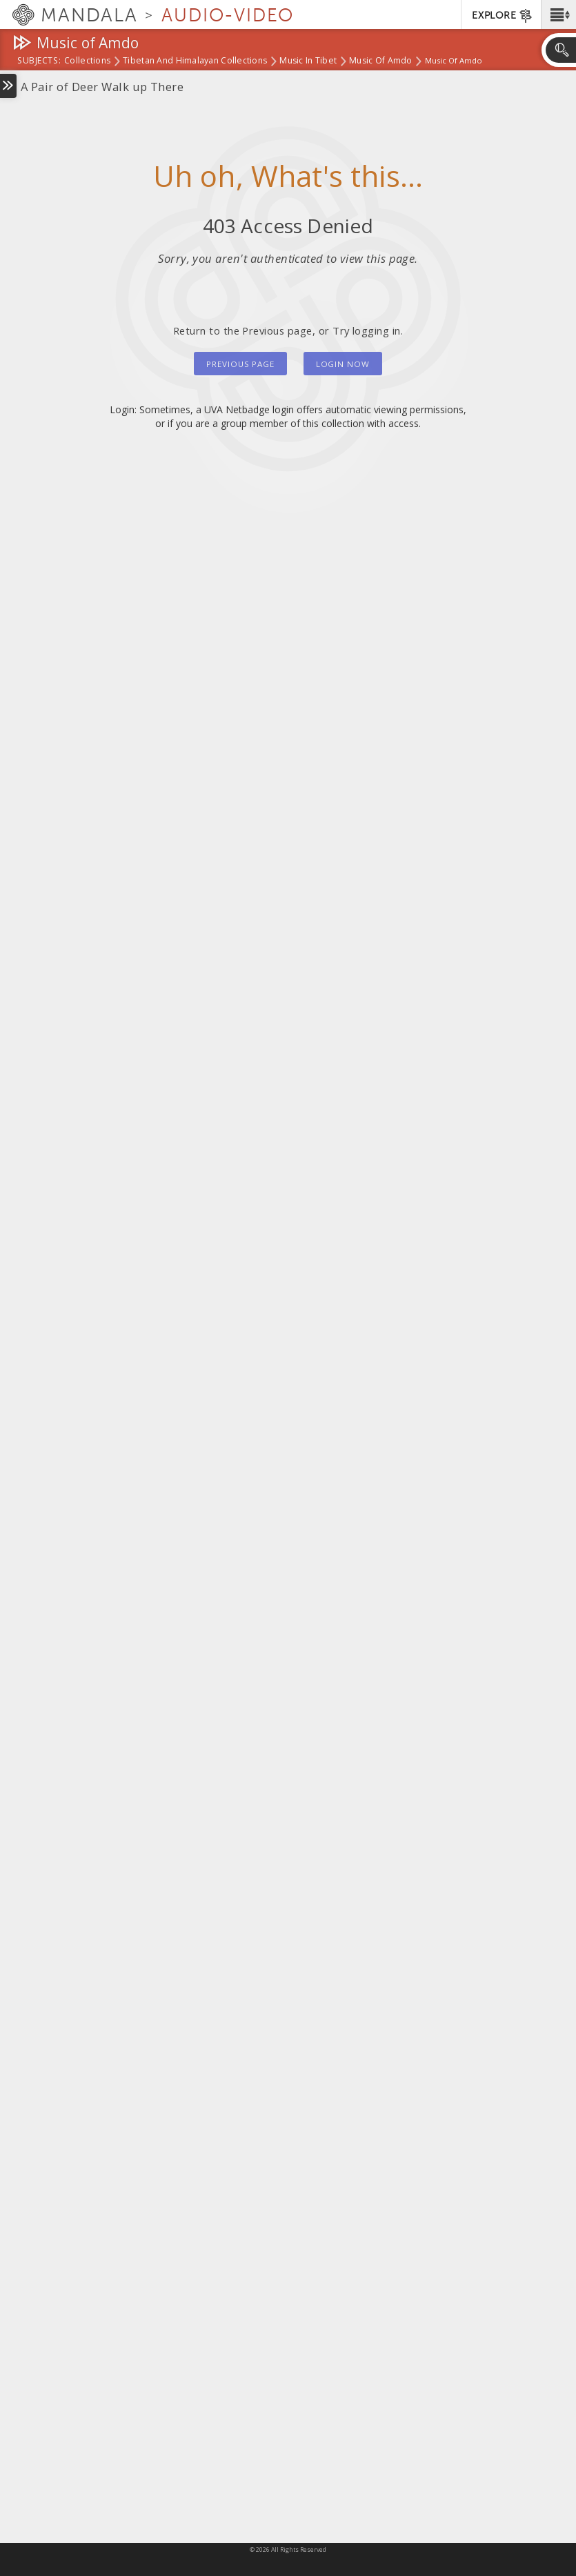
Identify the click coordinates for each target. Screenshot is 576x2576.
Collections (87, 61)
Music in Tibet (308, 61)
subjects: (39, 61)
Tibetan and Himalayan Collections (195, 61)
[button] (558, 14)
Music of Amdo (381, 61)
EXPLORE (502, 16)
